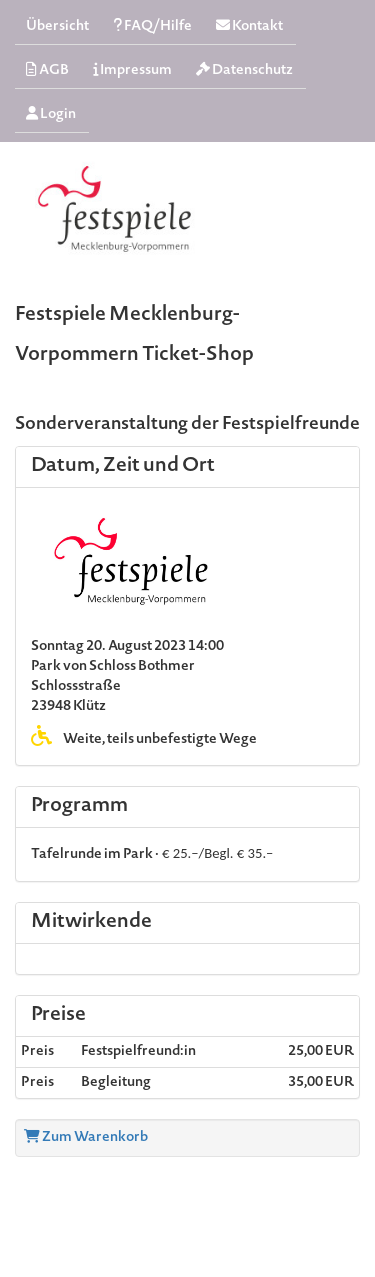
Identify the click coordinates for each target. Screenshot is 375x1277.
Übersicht (57, 27)
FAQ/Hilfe (152, 26)
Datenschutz (244, 70)
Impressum (132, 70)
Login (51, 114)
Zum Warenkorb (86, 1138)
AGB (47, 70)
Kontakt (249, 26)
